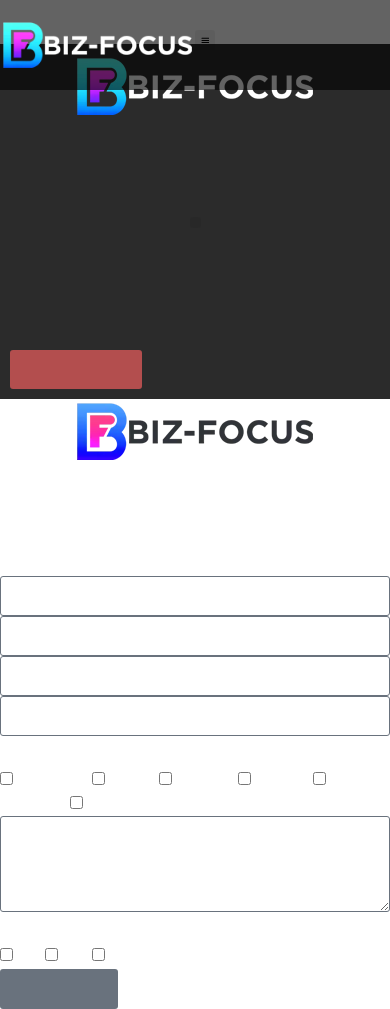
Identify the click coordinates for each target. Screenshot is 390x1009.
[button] (205, 40)
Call (31, 957)
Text (76, 957)
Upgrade (207, 781)
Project (134, 781)
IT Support (54, 781)
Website (284, 781)
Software (119, 805)
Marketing (35, 805)
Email (129, 957)
